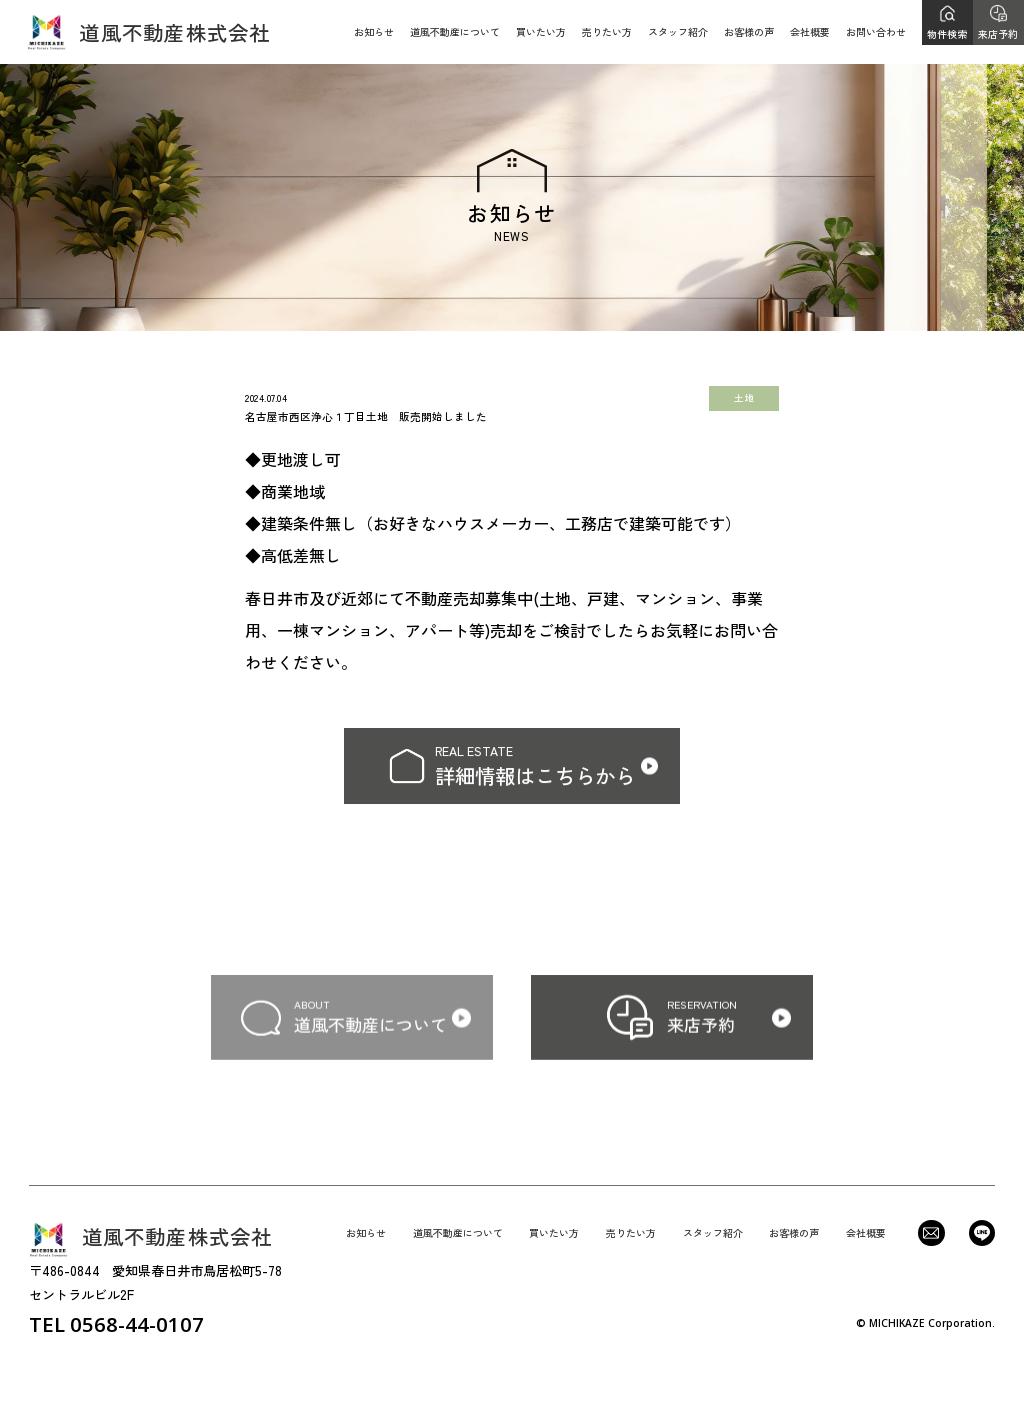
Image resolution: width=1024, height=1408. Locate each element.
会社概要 (810, 31)
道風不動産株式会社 (149, 31)
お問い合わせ (876, 31)
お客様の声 (749, 31)
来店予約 (998, 33)
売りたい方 (607, 31)
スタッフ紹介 (678, 31)
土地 (744, 398)
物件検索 (947, 33)
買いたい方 (541, 31)
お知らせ (374, 31)
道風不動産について (455, 31)
